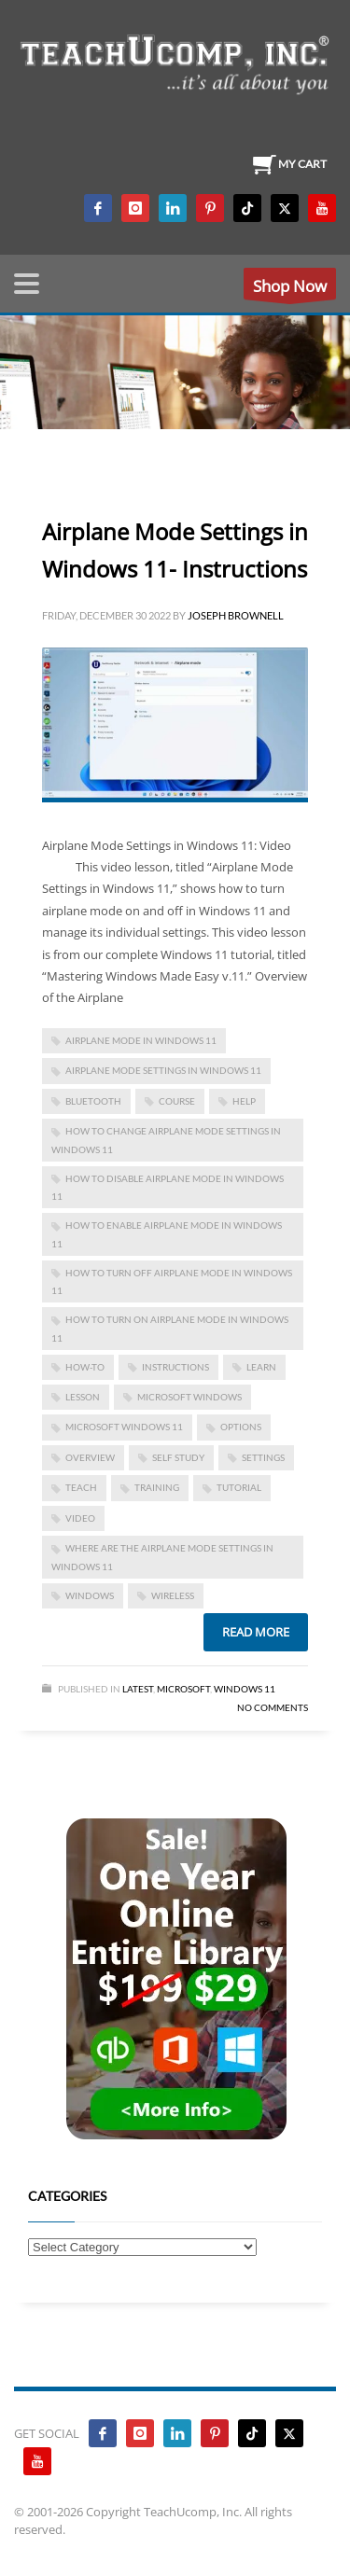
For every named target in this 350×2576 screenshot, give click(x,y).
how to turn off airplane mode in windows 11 (171, 1281)
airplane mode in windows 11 (141, 1040)
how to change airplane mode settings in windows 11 (166, 1139)
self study (178, 1457)
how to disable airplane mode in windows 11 (167, 1187)
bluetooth (93, 1101)
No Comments (272, 1707)
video (80, 1518)
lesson (82, 1396)
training (156, 1487)
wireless (172, 1595)
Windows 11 (244, 1688)
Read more (255, 1631)
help (244, 1101)
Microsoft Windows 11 (124, 1426)
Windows (89, 1595)
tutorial (239, 1487)
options (240, 1426)
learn (261, 1366)
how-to (85, 1366)
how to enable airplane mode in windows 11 (166, 1233)
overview (90, 1457)
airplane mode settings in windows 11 (163, 1070)
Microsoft (183, 1688)
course (177, 1101)
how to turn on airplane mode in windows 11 (169, 1328)
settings (263, 1457)
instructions (175, 1366)
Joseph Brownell (236, 615)
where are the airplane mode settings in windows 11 (162, 1556)
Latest (137, 1688)
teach (81, 1487)
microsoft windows (189, 1396)
